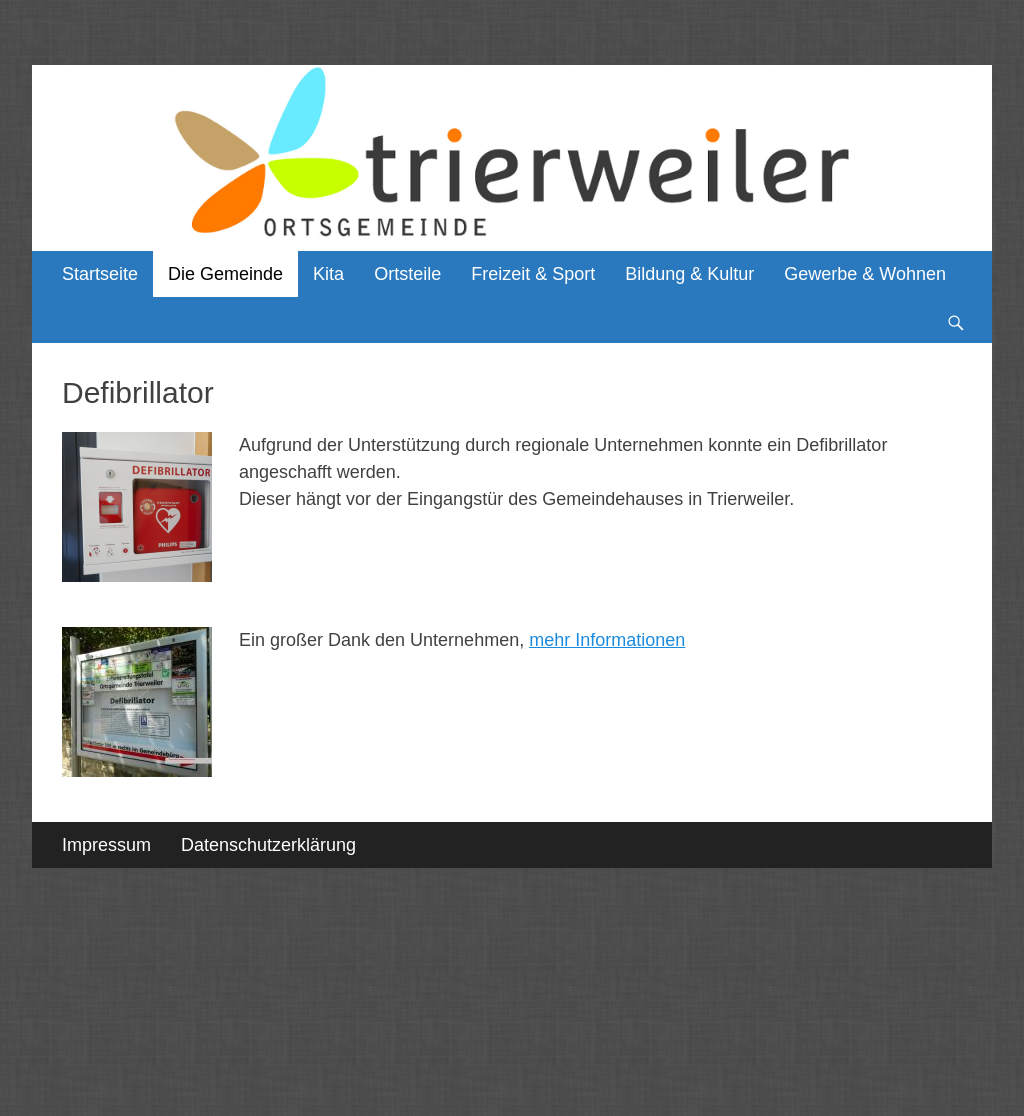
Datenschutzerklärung (268, 845)
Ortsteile (407, 274)
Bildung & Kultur (689, 274)
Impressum (106, 845)
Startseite (100, 274)
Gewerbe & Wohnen (865, 274)
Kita (328, 274)
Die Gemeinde (225, 274)
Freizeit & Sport (533, 274)
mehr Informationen (607, 640)
